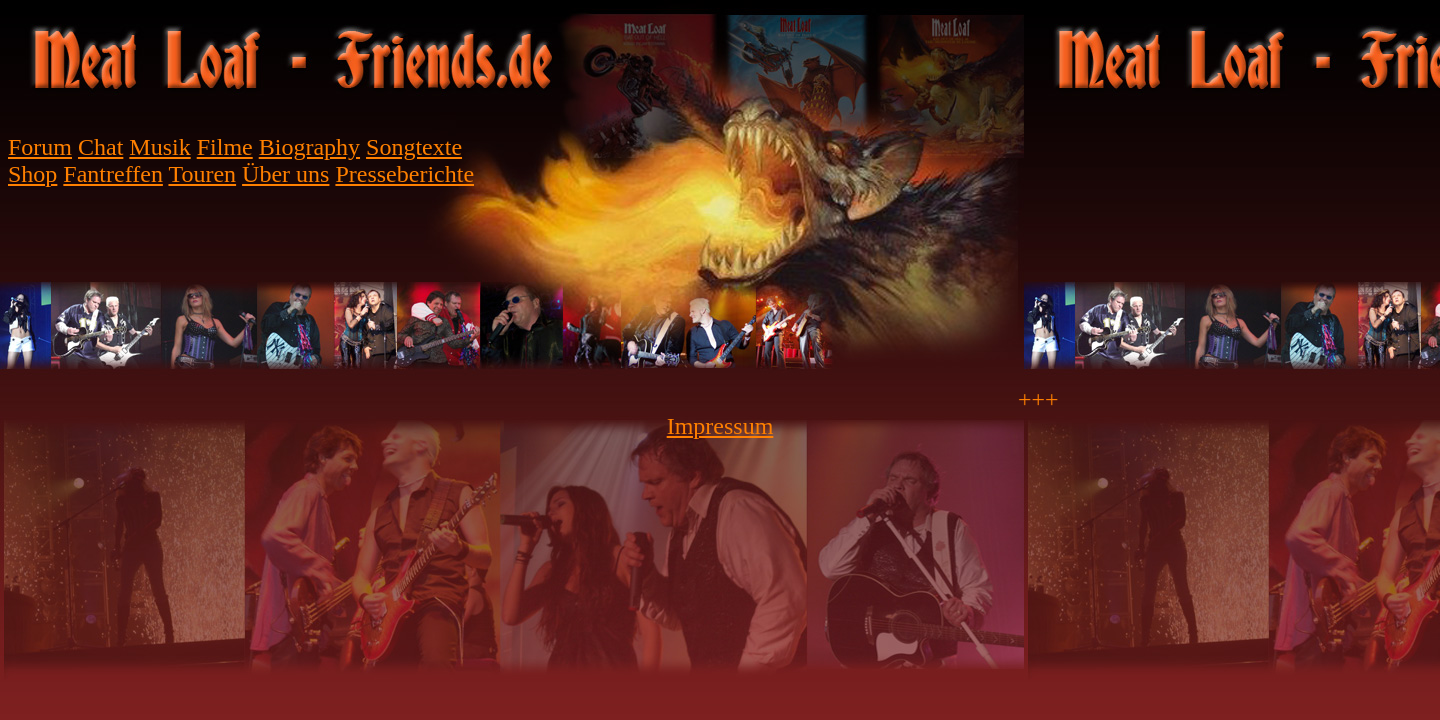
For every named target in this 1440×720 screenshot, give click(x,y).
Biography (309, 147)
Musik (159, 147)
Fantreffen (113, 174)
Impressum (720, 426)
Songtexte (414, 147)
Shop (32, 174)
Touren (202, 174)
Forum (40, 147)
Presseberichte (404, 174)
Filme (225, 147)
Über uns (285, 174)
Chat (100, 147)
